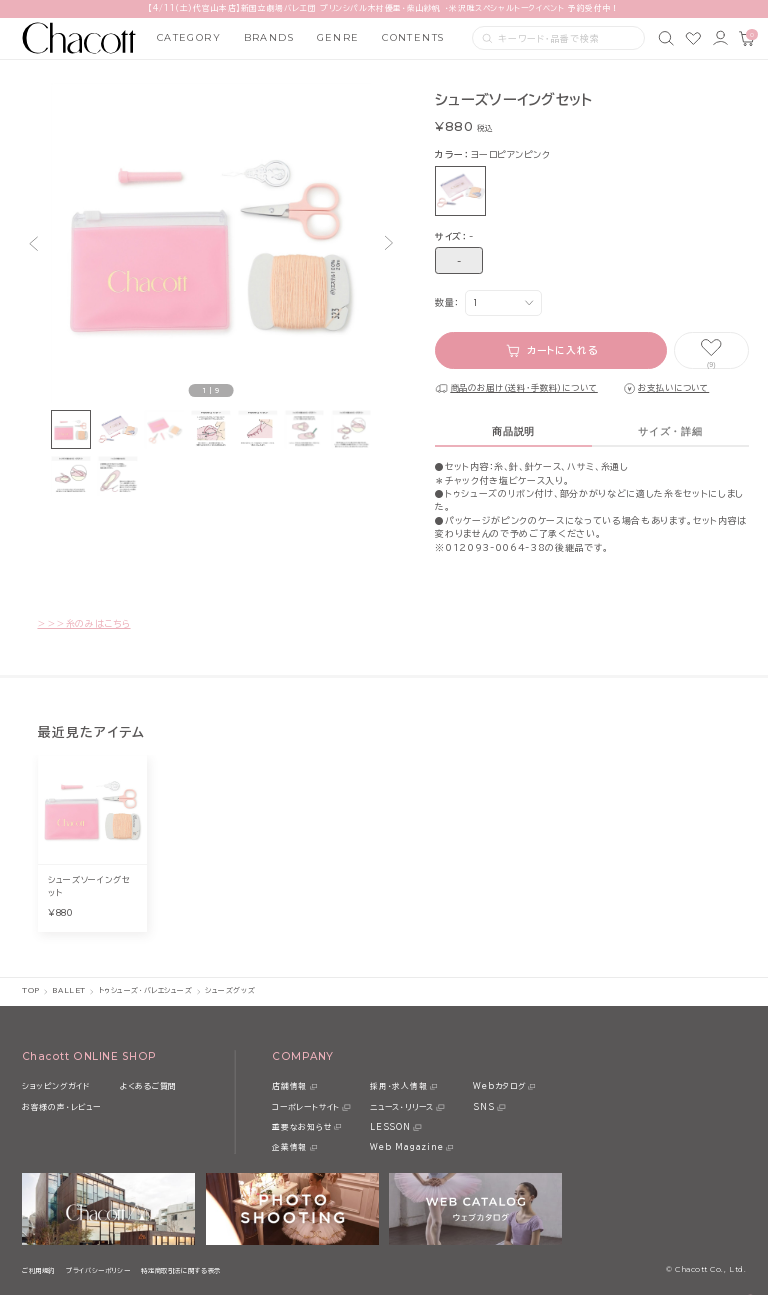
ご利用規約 (38, 1270)
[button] (33, 243)
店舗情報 (289, 1086)
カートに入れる (562, 350)
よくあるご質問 (148, 1086)
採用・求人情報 (398, 1086)
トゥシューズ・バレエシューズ (146, 990)
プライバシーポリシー (98, 1270)
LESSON (390, 1127)
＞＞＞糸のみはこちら (83, 623)
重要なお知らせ (301, 1127)
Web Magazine (406, 1147)
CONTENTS (413, 37)
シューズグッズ (230, 990)
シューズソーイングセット (89, 886)
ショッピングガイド (56, 1086)
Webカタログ (499, 1086)
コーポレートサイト (306, 1107)
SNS (483, 1107)
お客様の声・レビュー (61, 1107)
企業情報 (289, 1147)
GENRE (338, 37)
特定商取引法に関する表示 (181, 1270)
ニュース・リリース (402, 1107)
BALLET (68, 990)
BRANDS (269, 37)
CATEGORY (189, 37)
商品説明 (513, 431)
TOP (31, 990)
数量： (447, 302)
